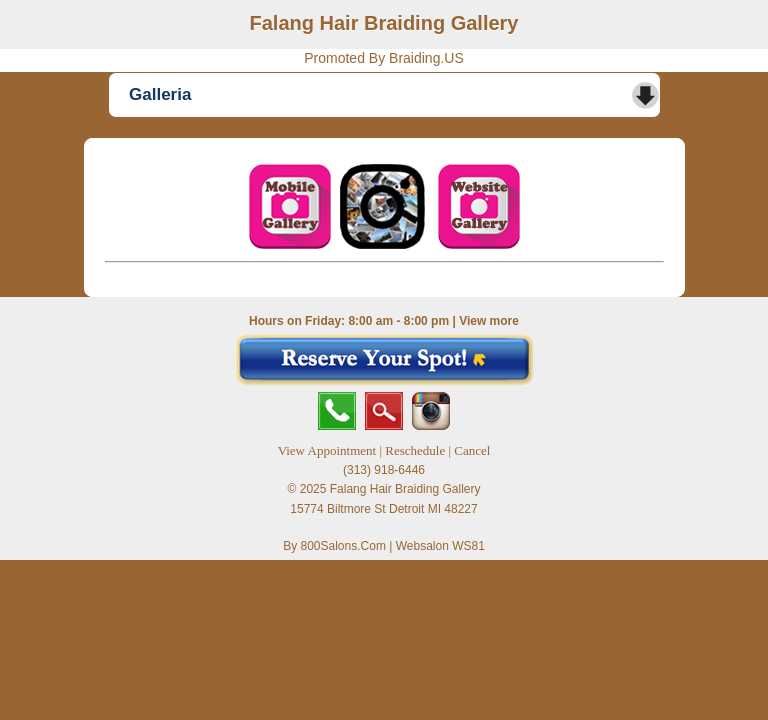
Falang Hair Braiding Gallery (384, 23)
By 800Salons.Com (334, 546)
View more (489, 321)
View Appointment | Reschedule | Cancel (384, 450)
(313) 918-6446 (384, 470)
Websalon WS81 (440, 546)
